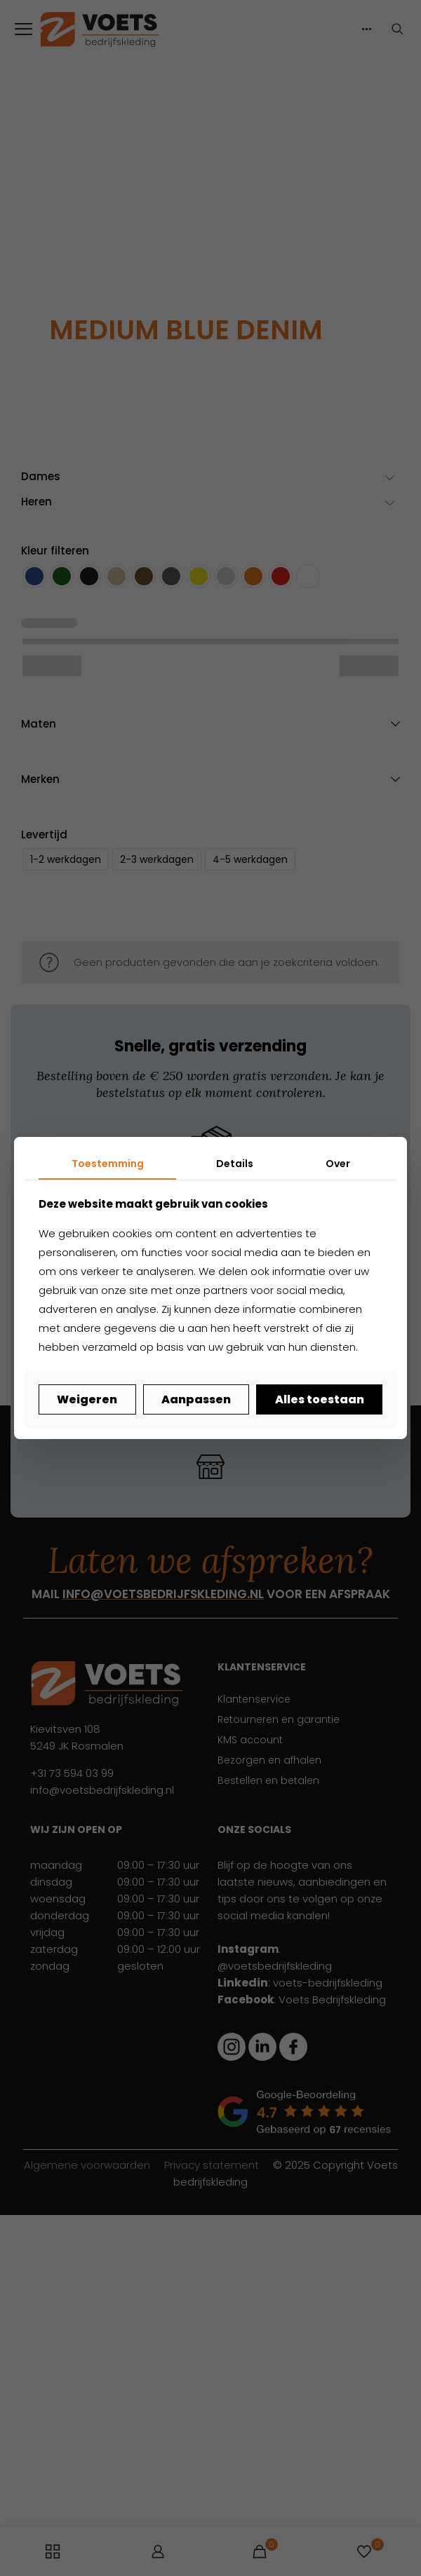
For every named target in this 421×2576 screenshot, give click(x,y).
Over (338, 1164)
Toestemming (108, 1164)
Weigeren (87, 1399)
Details (234, 1164)
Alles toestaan (319, 1399)
